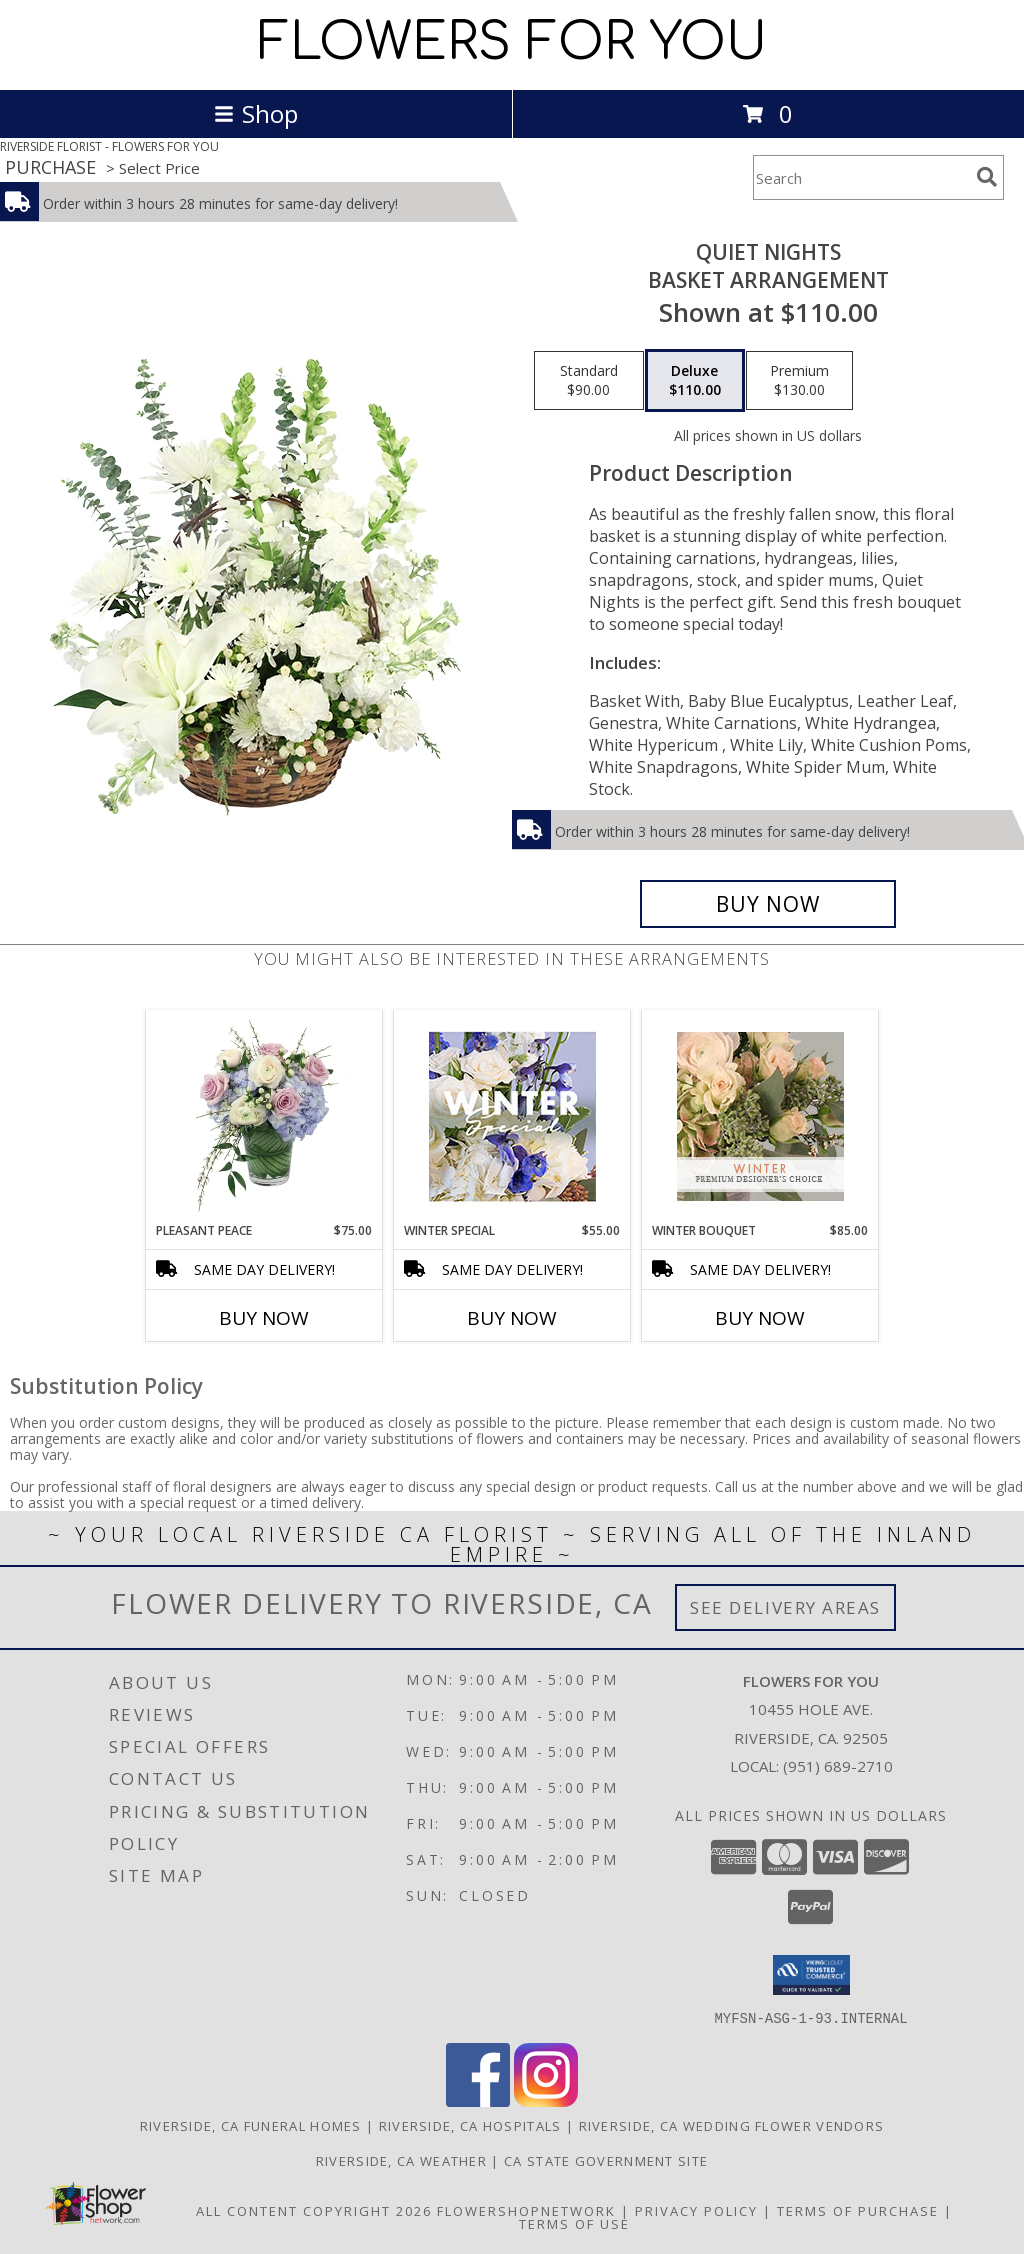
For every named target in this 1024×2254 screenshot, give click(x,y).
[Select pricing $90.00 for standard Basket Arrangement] (589, 381)
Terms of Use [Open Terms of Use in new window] (574, 2223)
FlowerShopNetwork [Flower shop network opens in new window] (526, 2210)
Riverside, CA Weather (401, 2160)
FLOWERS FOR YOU (512, 43)
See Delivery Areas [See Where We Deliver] (785, 1607)
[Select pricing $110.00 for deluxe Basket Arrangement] (695, 381)
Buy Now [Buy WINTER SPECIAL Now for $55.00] (512, 1318)
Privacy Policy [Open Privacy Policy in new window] (696, 2210)
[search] (987, 177)
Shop (256, 113)
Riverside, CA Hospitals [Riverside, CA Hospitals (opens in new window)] (470, 2125)
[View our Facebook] (478, 2100)
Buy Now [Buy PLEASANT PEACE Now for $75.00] (264, 1318)
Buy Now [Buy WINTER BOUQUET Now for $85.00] (760, 1318)
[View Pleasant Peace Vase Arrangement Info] (264, 1116)
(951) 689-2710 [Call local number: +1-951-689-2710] (838, 1766)
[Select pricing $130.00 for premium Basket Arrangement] (799, 381)
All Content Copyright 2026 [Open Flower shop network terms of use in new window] (314, 2210)
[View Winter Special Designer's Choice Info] (512, 1116)
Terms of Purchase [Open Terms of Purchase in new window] (858, 2210)
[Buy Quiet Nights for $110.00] (768, 904)
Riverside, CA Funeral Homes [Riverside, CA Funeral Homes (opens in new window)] (251, 2125)
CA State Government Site (606, 2160)
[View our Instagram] (546, 2100)
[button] (811, 1975)
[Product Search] (861, 177)
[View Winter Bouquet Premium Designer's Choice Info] (760, 1116)
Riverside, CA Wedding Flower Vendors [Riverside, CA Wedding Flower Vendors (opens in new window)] (732, 2125)
